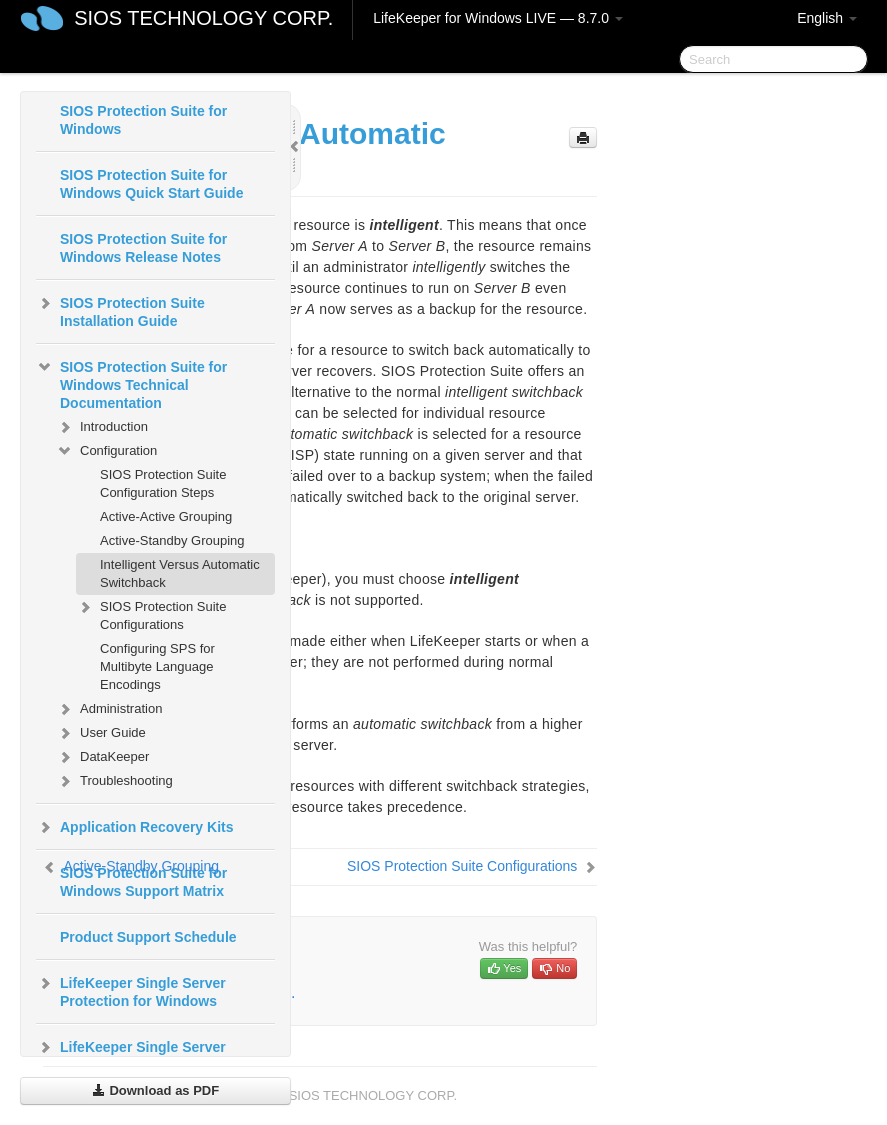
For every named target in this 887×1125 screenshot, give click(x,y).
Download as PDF (155, 1090)
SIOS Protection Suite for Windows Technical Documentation (131, 383)
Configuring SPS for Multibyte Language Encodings (157, 666)
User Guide (101, 733)
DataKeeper (102, 757)
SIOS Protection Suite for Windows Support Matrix (143, 882)
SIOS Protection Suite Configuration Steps (163, 483)
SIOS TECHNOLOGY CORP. (203, 18)
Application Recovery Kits (135, 827)
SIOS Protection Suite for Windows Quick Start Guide (151, 184)
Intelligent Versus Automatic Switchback (180, 573)
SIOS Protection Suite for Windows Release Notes (143, 248)
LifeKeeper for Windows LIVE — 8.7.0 (498, 18)
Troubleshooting (114, 781)
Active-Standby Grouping (172, 540)
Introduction (102, 427)
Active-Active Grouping (166, 516)
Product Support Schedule (148, 937)
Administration (109, 709)
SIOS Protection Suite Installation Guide (120, 310)
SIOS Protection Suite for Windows (143, 120)
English (827, 18)
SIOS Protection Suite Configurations (151, 613)
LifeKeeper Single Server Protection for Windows (131, 990)
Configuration (106, 451)
